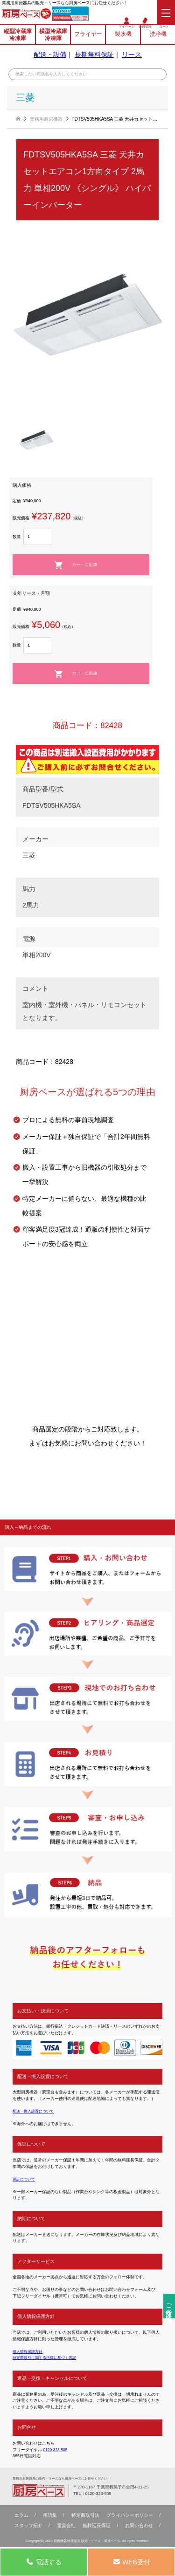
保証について (25, 2179)
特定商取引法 (85, 2516)
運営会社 (66, 2526)
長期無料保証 (94, 56)
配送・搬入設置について (36, 2111)
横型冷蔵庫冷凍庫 (53, 35)
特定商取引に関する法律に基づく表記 (48, 2357)
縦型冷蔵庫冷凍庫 (18, 35)
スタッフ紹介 (28, 2526)
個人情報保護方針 (29, 2351)
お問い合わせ (139, 2526)
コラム (21, 2516)
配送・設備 (50, 56)
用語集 (50, 2516)
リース (131, 56)
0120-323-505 (65, 11)
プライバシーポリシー (129, 2516)
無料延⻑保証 (97, 2526)
